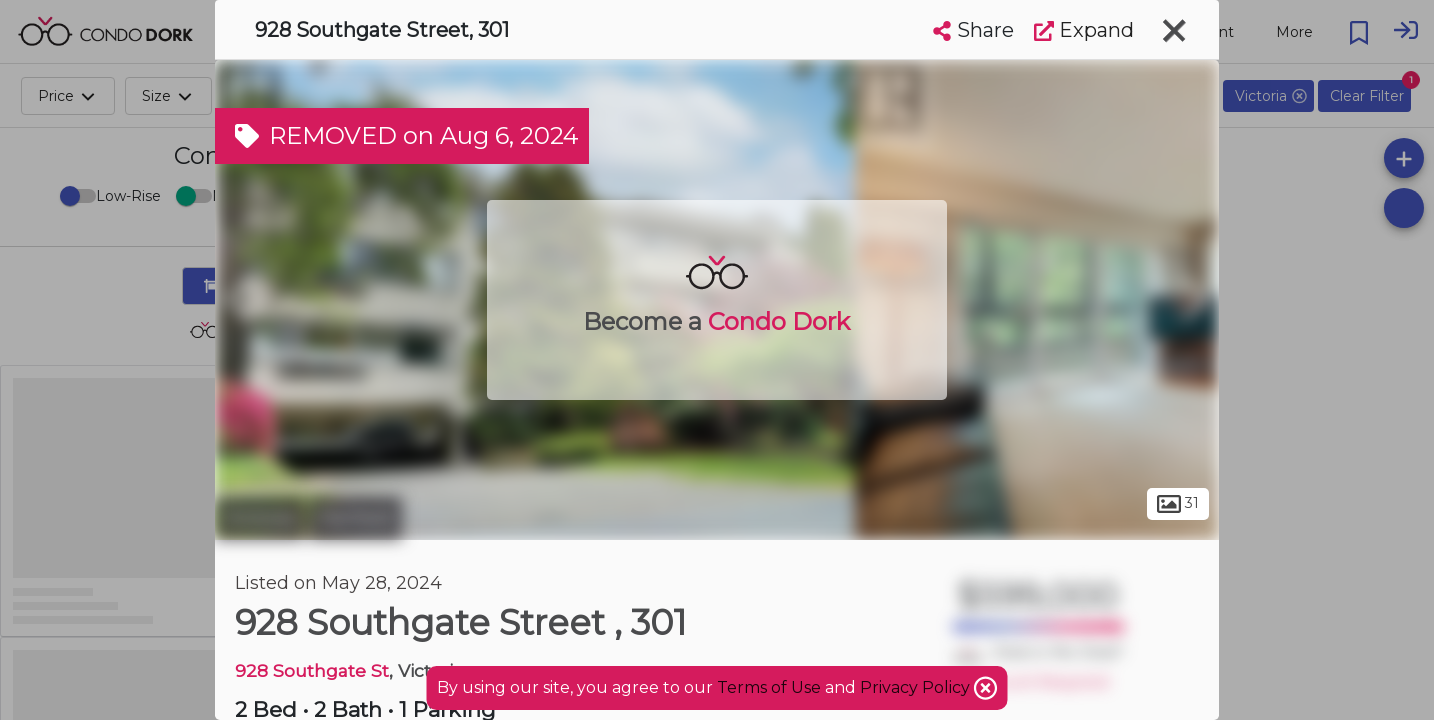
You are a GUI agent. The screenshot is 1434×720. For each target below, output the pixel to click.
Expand (1084, 30)
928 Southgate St (312, 670)
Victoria (259, 518)
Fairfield (355, 518)
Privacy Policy (917, 687)
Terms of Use (769, 687)
